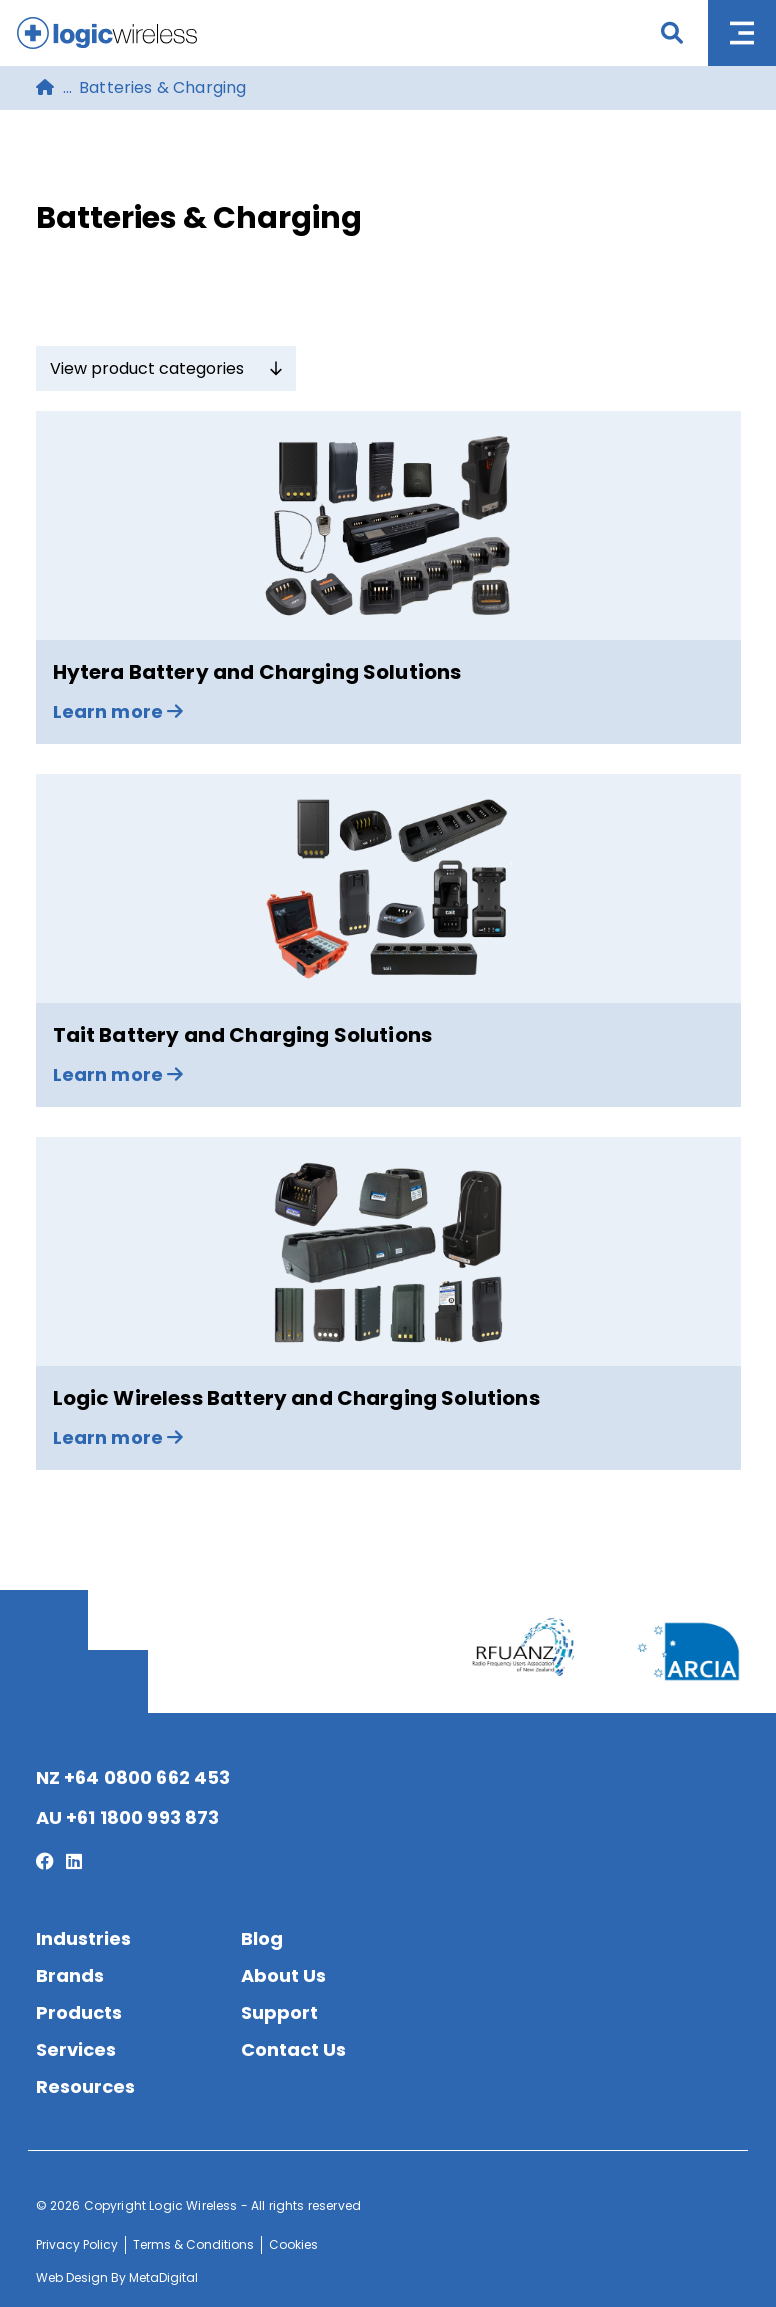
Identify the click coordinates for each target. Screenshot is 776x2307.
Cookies (293, 2244)
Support (279, 2012)
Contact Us (293, 2049)
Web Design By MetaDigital (117, 2277)
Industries (83, 1938)
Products (79, 2012)
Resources (85, 2086)
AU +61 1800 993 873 (128, 1817)
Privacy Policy (77, 2244)
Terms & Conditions (193, 2244)
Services (76, 2049)
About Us (283, 1975)
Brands (70, 1975)
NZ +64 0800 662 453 (133, 1777)
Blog (262, 1938)
